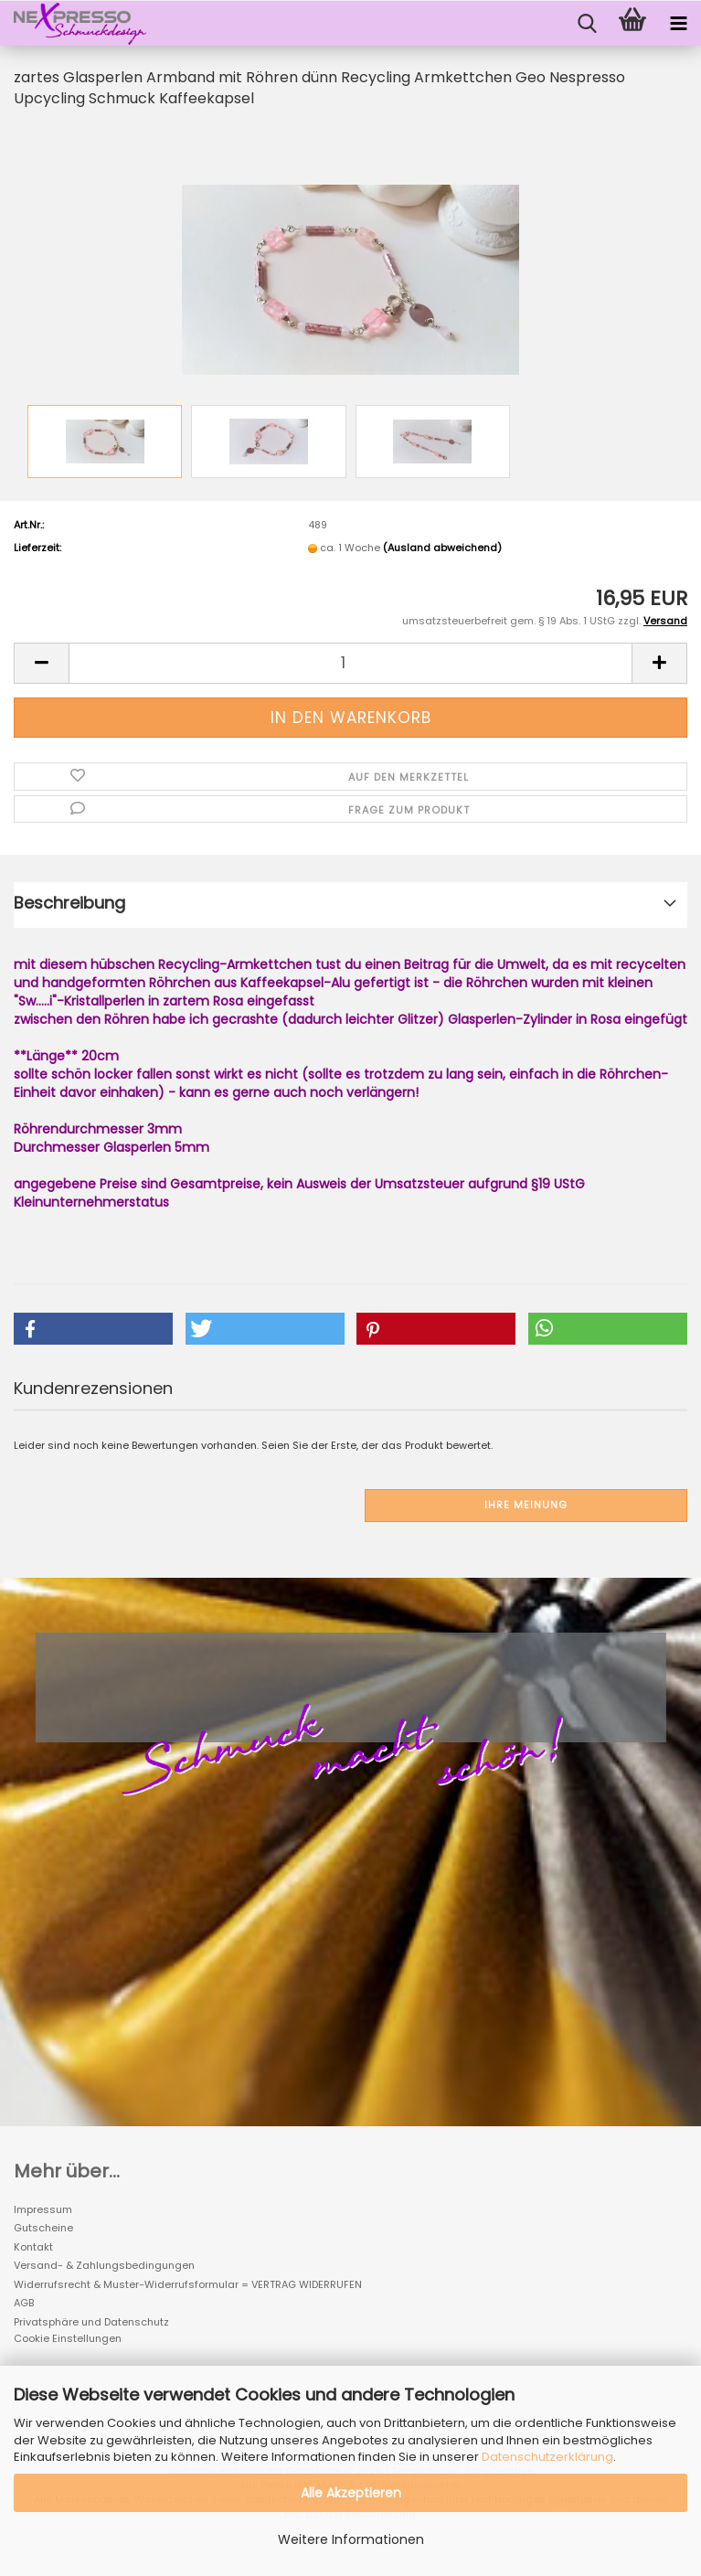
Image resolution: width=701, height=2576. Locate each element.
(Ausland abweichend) (442, 547)
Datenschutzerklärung (547, 2456)
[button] (41, 663)
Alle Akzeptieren (351, 2493)
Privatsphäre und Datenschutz (91, 2322)
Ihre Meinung (526, 1504)
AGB (24, 2302)
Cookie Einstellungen (68, 2338)
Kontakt (33, 2247)
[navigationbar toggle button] (678, 24)
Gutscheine (43, 2227)
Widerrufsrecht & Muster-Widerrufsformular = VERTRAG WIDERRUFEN (188, 2284)
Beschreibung (69, 902)
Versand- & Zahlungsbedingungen (104, 2265)
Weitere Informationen (351, 2539)
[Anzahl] (350, 663)
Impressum (43, 2209)
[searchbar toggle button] (587, 24)
